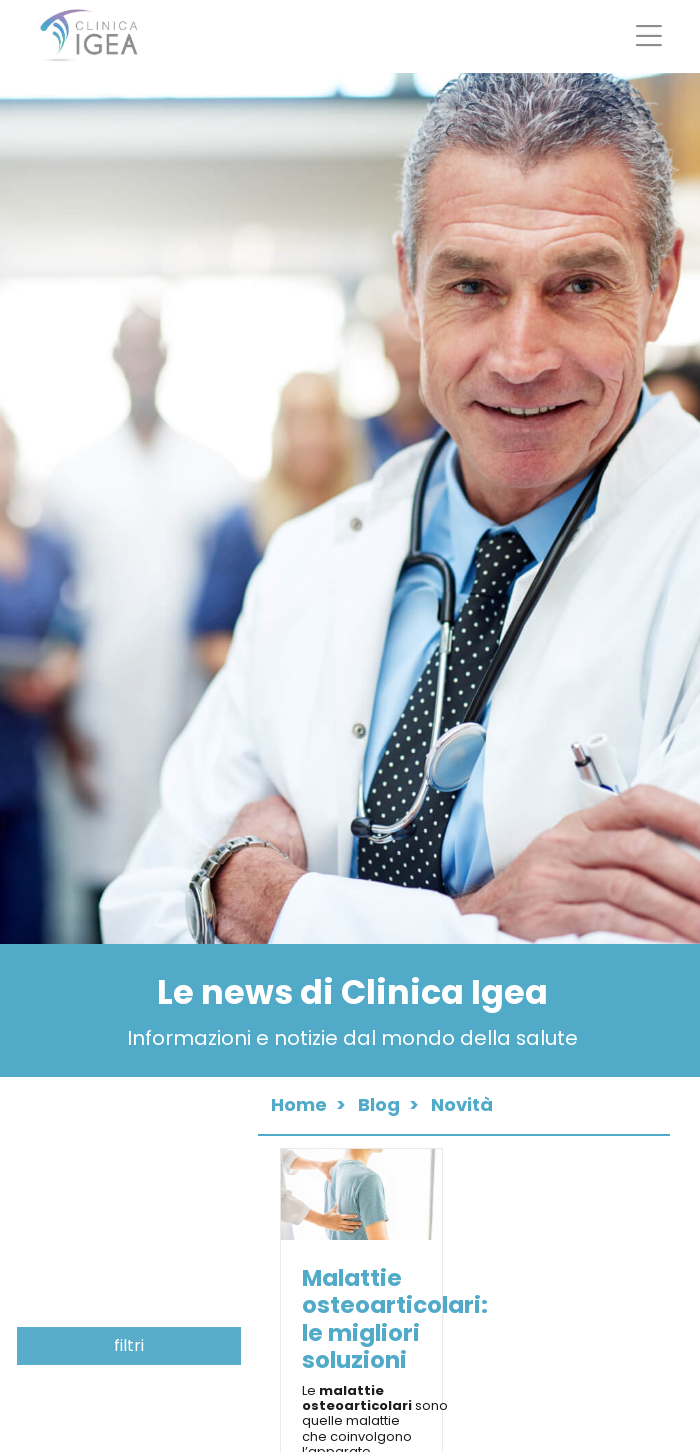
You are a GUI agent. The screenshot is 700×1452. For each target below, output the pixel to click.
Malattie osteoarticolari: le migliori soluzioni (395, 1318)
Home (299, 1104)
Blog (379, 1104)
